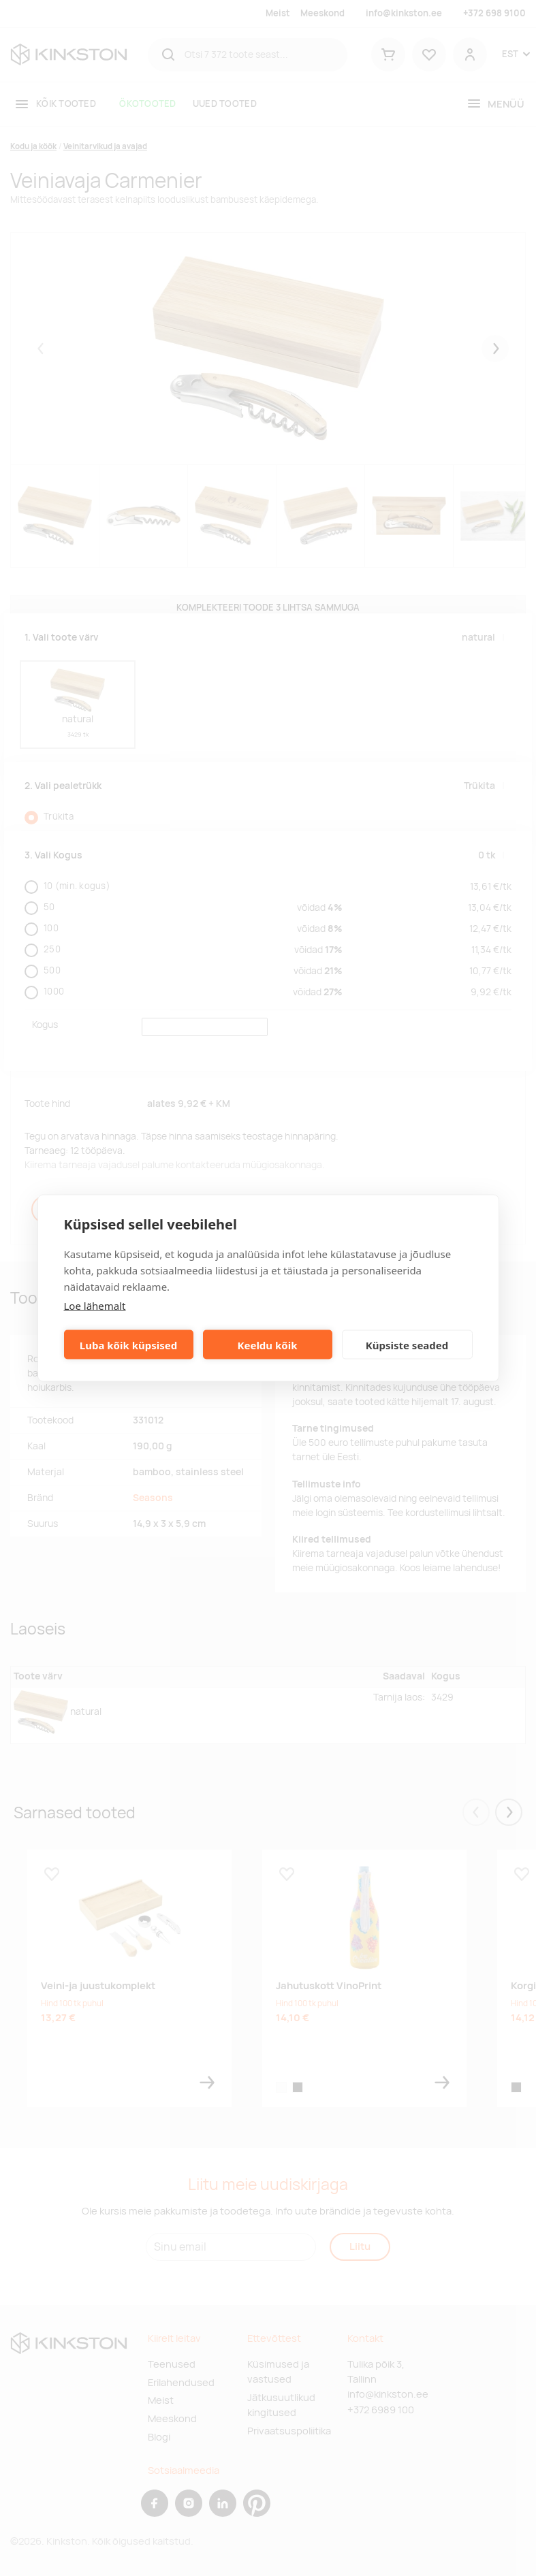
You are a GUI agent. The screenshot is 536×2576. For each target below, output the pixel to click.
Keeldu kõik (268, 1344)
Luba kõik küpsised (128, 1344)
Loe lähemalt (95, 1306)
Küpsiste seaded (407, 1344)
